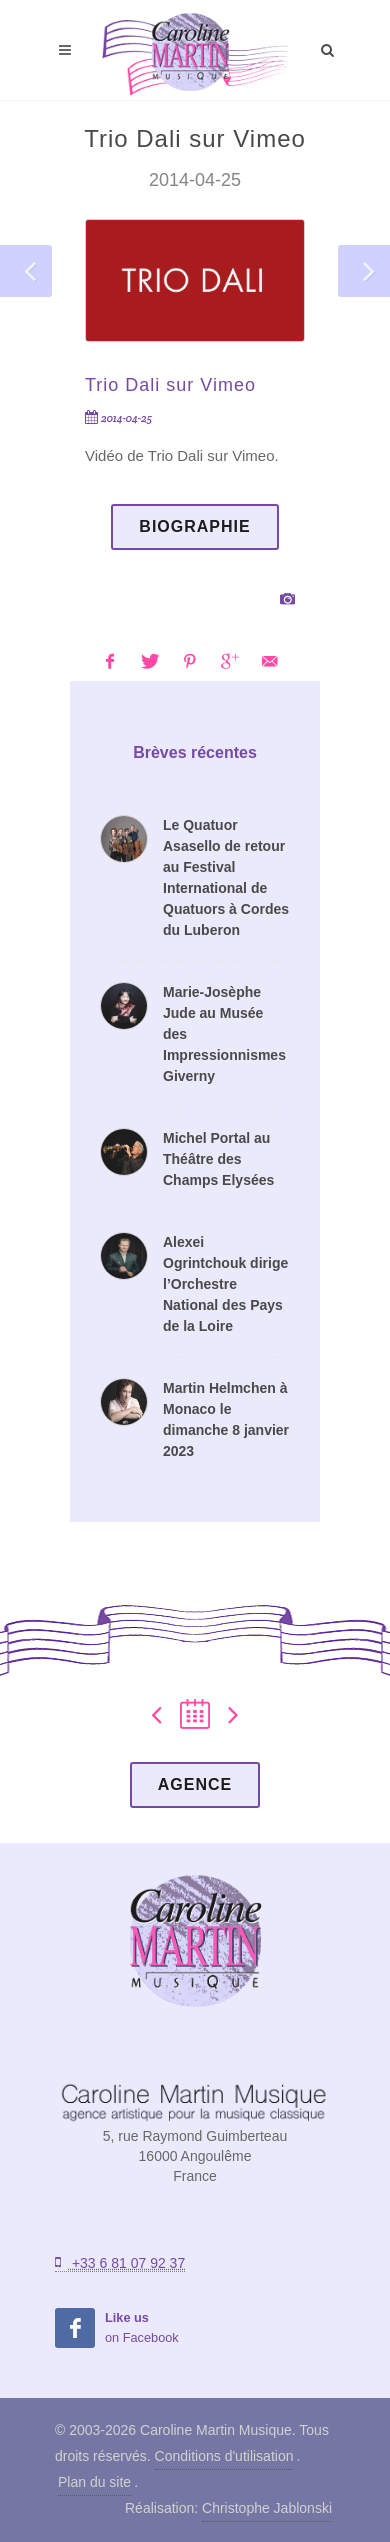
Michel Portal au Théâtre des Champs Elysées (218, 1159)
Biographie (194, 526)
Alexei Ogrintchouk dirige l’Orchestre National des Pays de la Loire (225, 1284)
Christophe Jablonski (267, 2508)
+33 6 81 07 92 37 (120, 2263)
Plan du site (94, 2482)
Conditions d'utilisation (224, 2456)
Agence (195, 1784)
